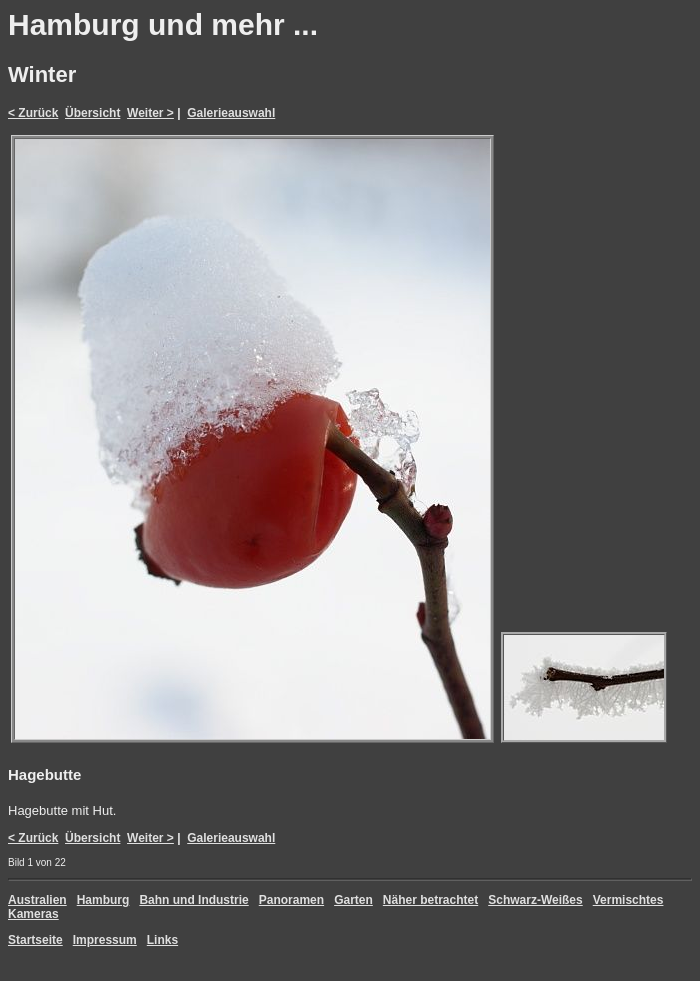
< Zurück (33, 113)
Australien (37, 900)
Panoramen (291, 900)
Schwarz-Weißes (535, 900)
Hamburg (103, 900)
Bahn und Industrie (193, 900)
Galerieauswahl (231, 113)
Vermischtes (628, 900)
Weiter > (150, 113)
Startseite (35, 940)
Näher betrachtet (430, 900)
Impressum (105, 940)
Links (162, 940)
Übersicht (92, 113)
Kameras (33, 914)
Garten (353, 900)
